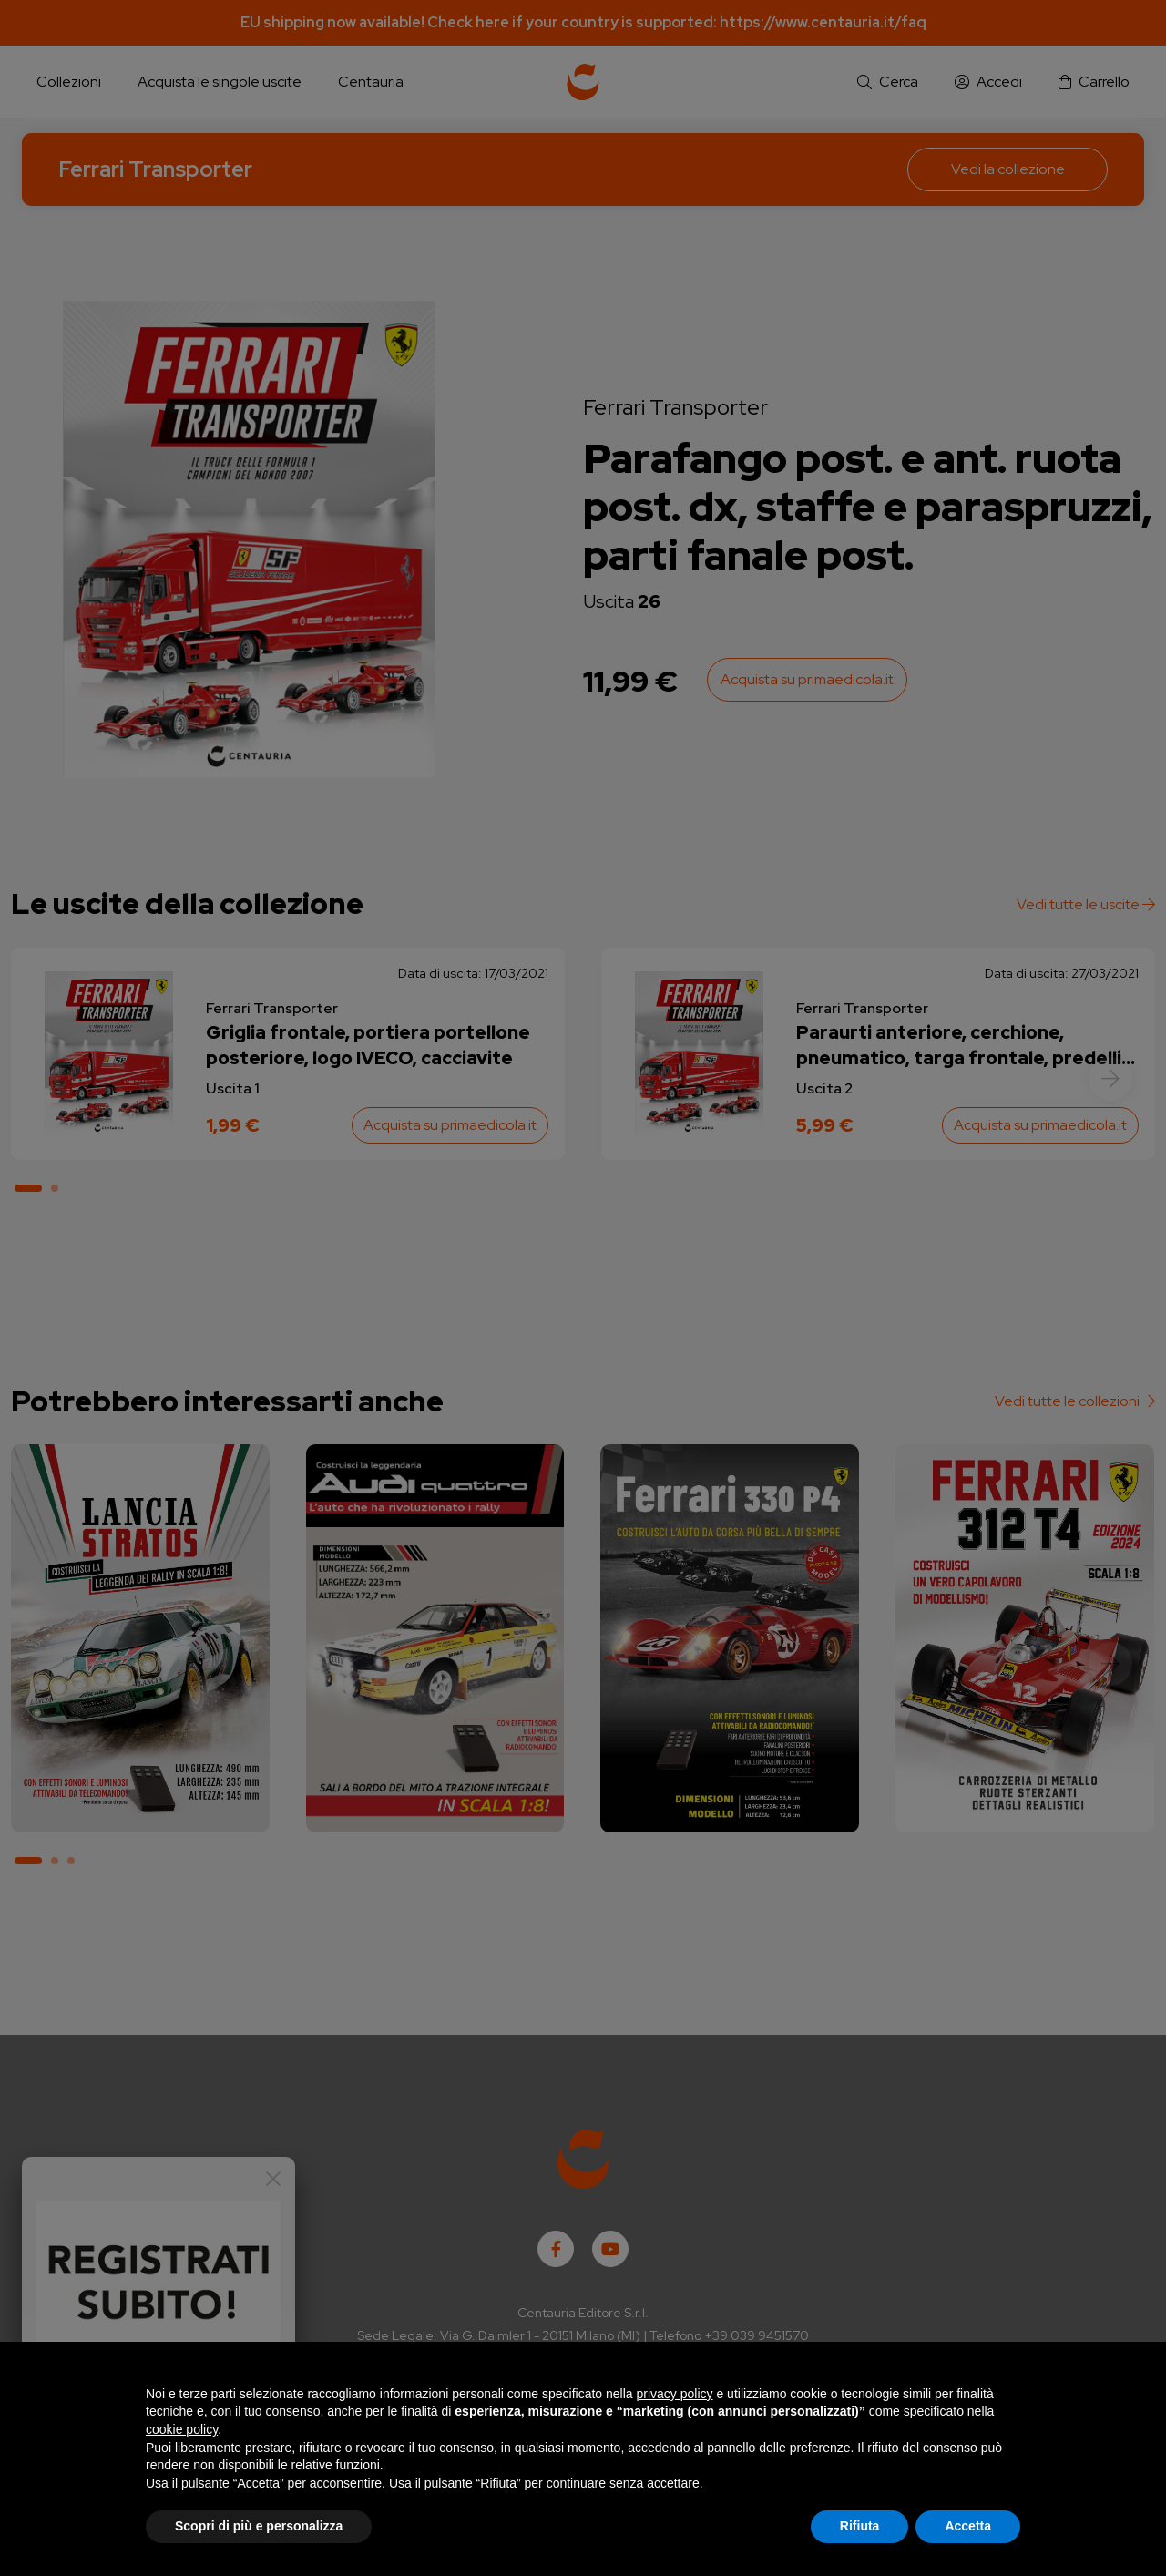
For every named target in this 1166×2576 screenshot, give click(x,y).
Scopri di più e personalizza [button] (259, 2526)
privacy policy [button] (675, 2393)
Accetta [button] (968, 2526)
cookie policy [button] (182, 2429)
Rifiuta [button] (860, 2526)
